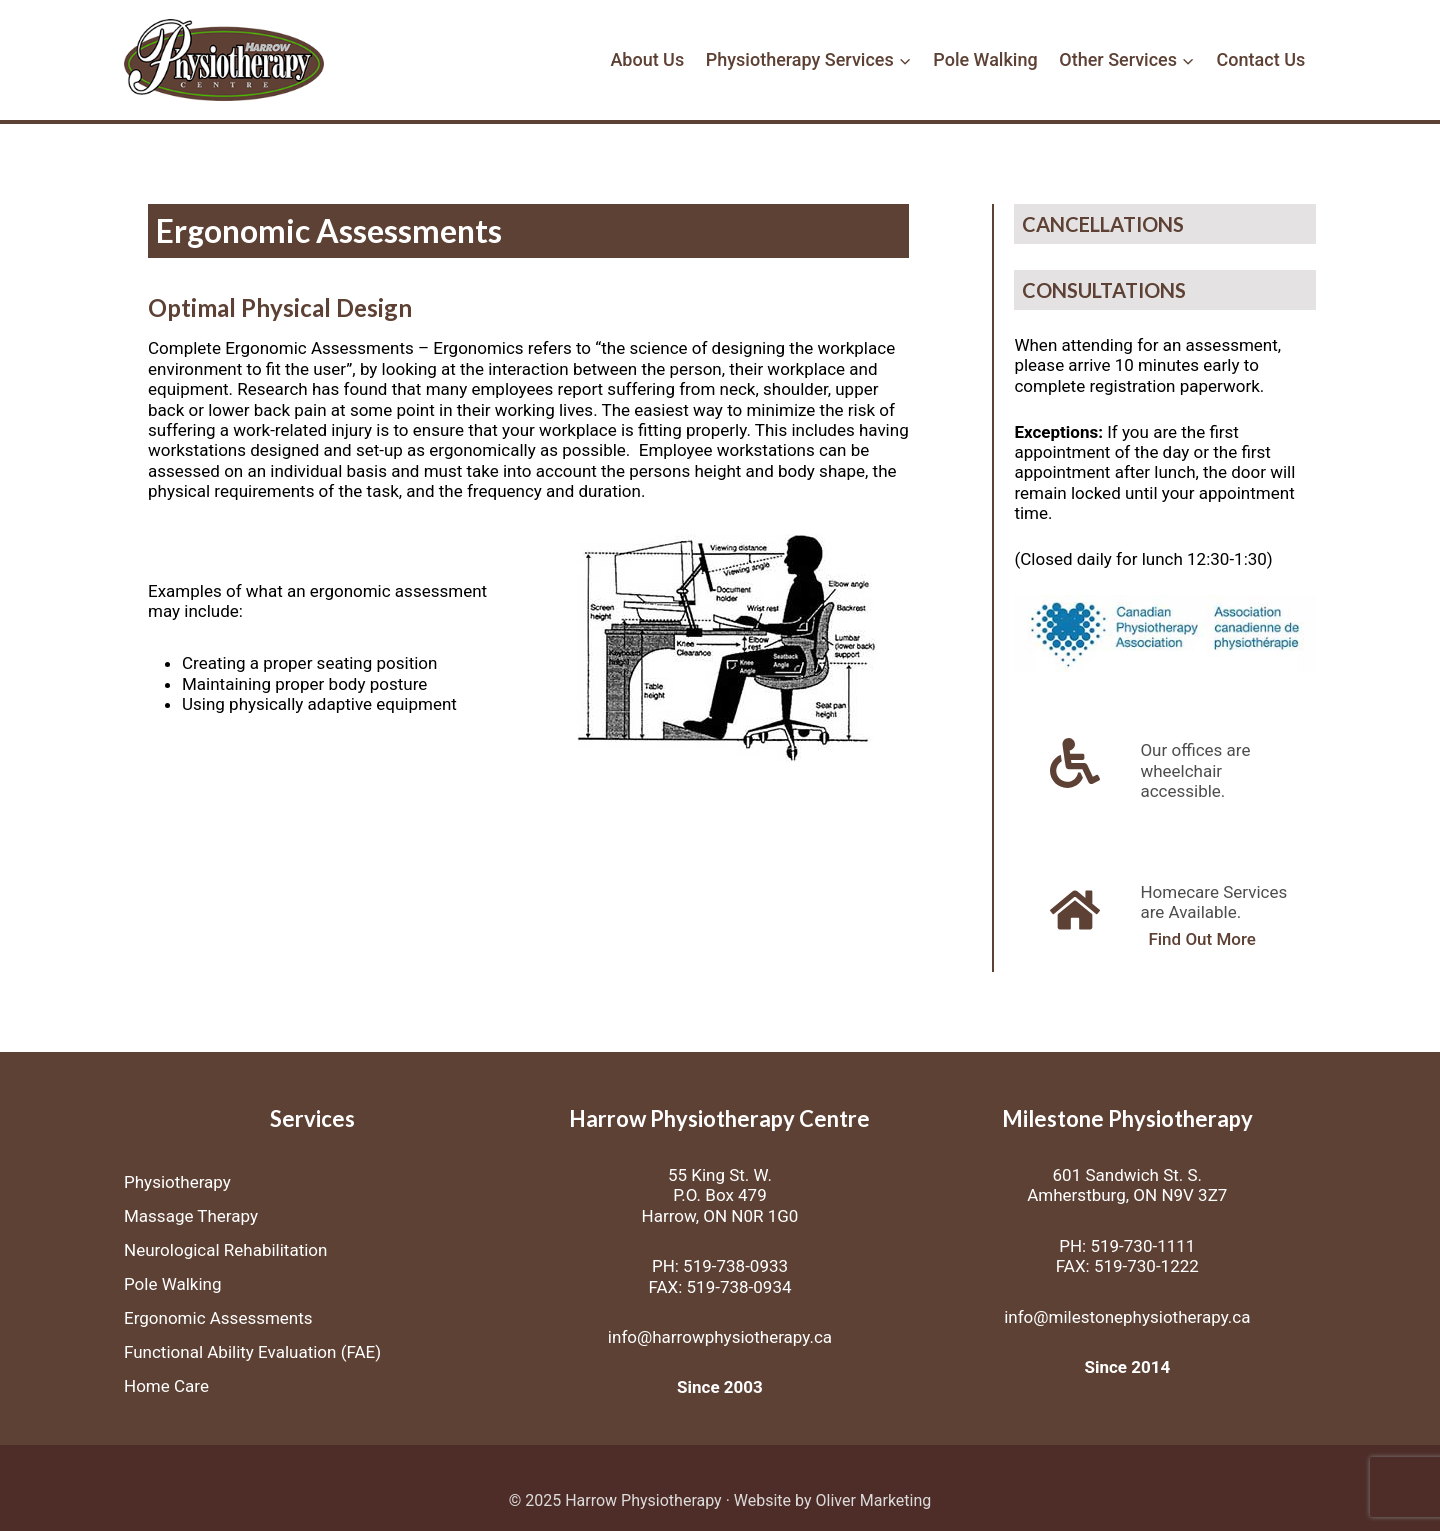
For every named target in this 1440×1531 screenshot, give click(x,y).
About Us (647, 59)
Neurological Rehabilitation (225, 1250)
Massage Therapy (191, 1216)
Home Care (166, 1386)
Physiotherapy (177, 1182)
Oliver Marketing (873, 1500)
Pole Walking (985, 59)
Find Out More (1202, 939)
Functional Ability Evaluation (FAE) (252, 1352)
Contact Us (1261, 59)
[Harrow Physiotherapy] (224, 60)
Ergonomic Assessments (218, 1318)
